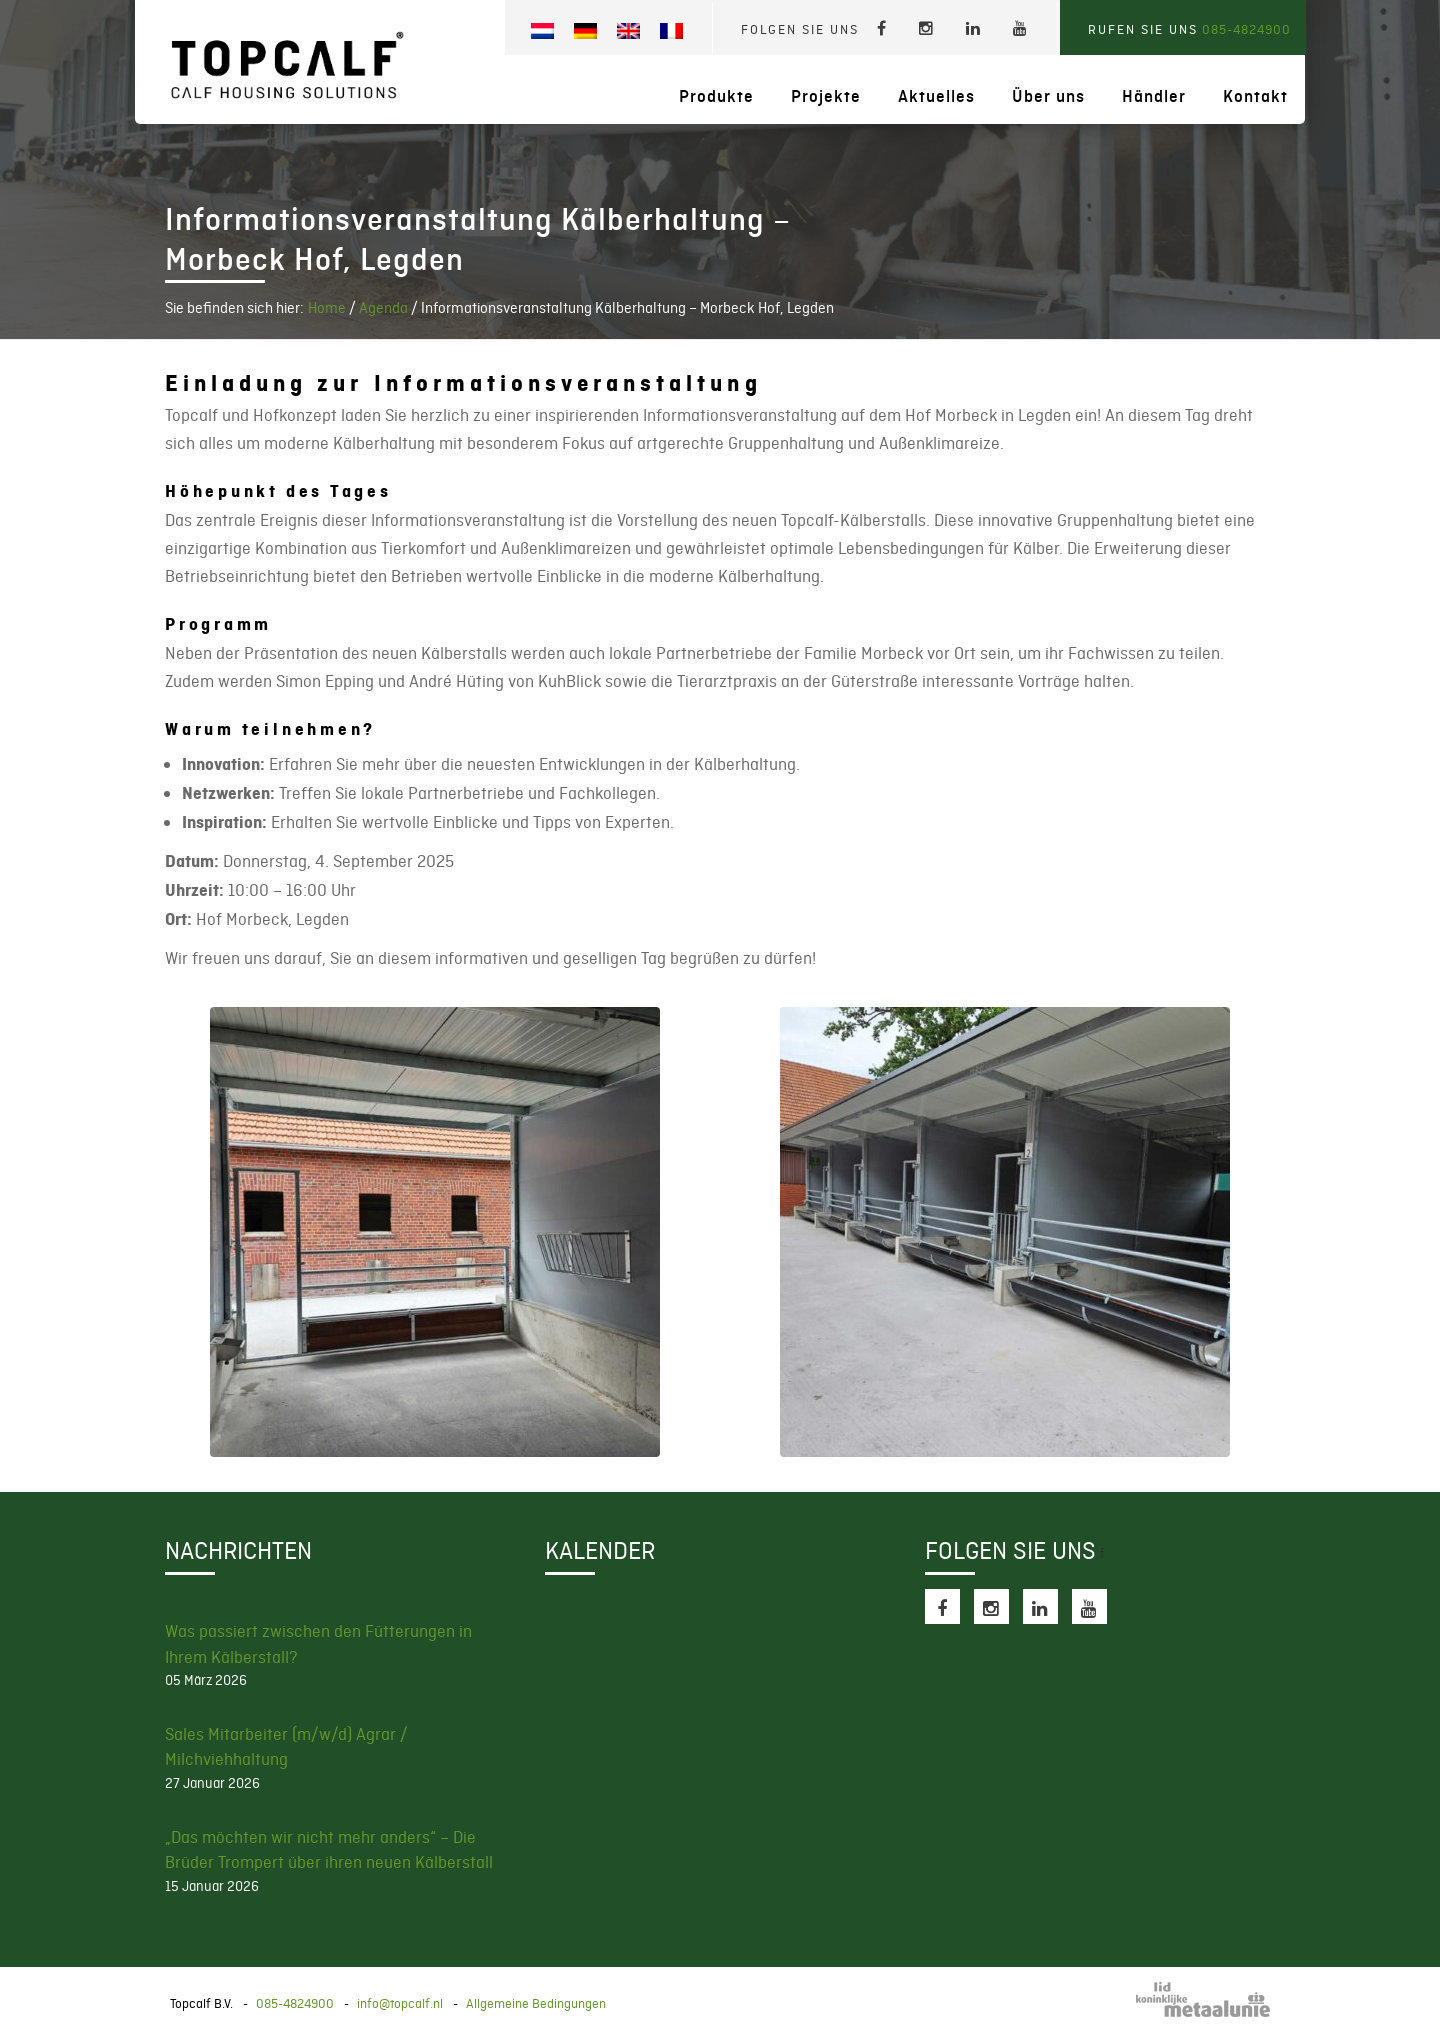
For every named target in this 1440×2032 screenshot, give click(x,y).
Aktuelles (936, 96)
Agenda (383, 308)
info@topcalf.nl (400, 2003)
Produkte (716, 96)
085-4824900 (1246, 29)
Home (327, 308)
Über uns (1048, 96)
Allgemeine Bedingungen (536, 2003)
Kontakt (1255, 96)
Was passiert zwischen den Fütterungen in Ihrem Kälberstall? (318, 1644)
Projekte (826, 96)
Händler (1154, 96)
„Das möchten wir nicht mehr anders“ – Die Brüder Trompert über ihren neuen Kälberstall (329, 1850)
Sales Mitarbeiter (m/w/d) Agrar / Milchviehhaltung (286, 1747)
